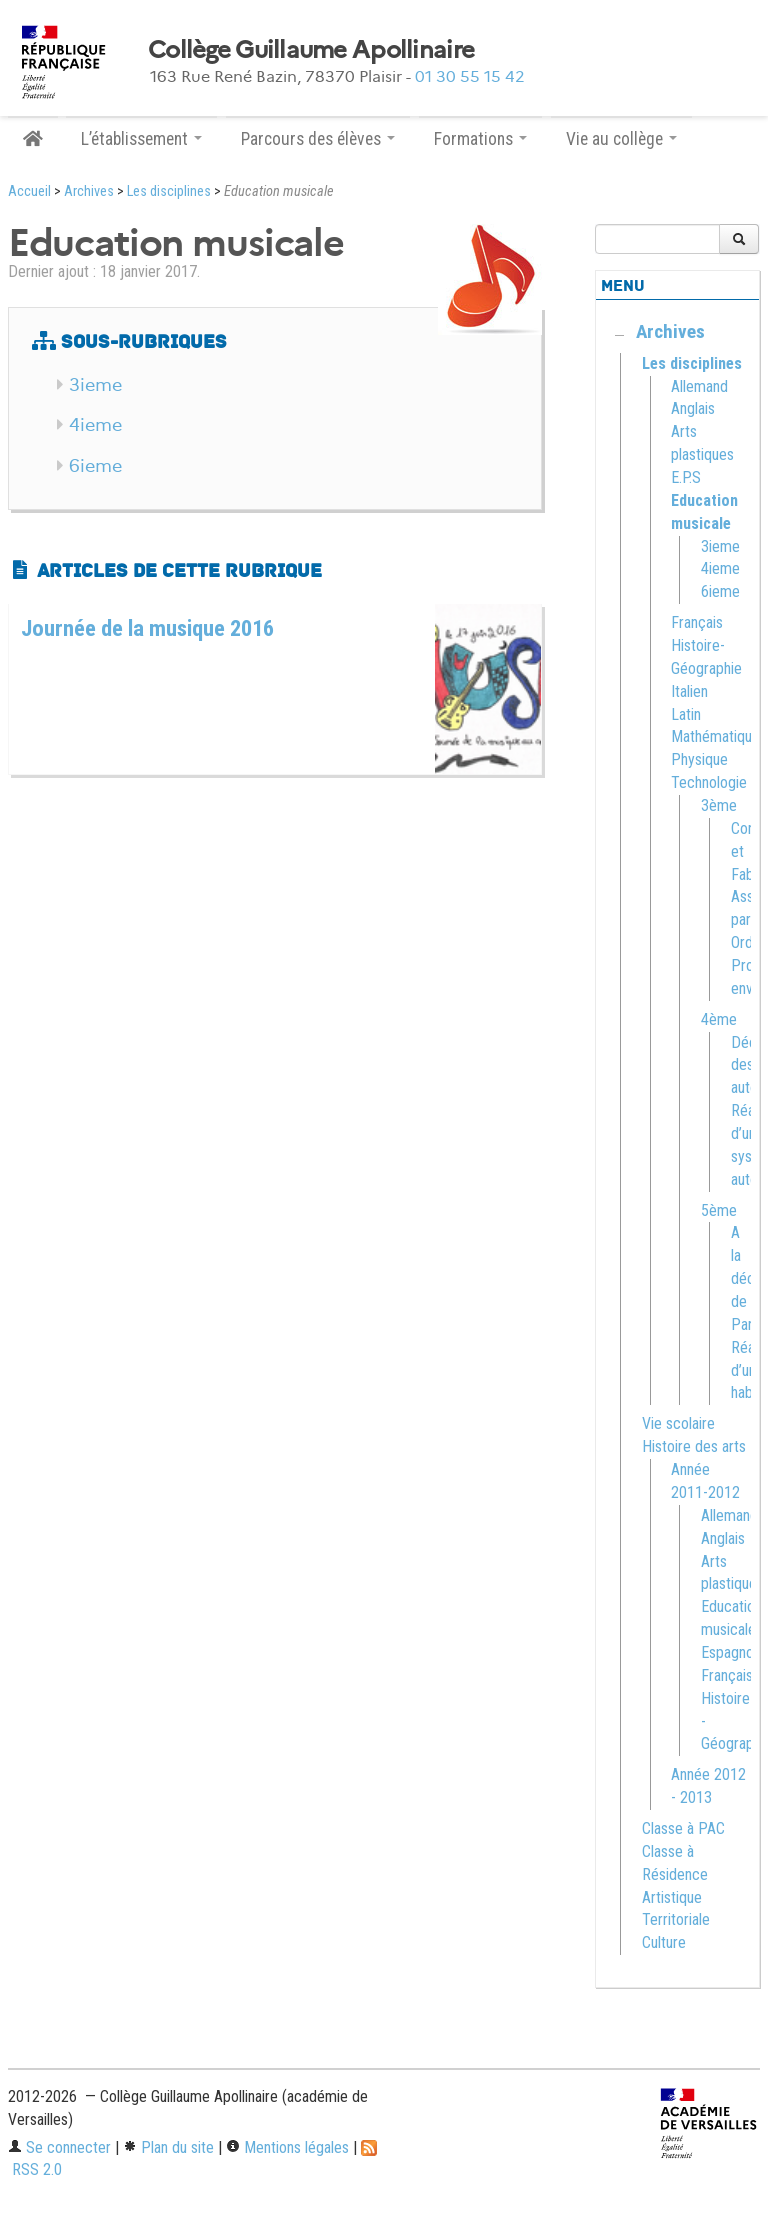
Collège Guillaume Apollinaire (311, 50)
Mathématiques (719, 736)
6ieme (95, 466)
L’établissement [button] (141, 139)
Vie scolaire (678, 1423)
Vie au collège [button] (621, 139)
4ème (719, 1019)
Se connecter (59, 2147)
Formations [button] (480, 139)
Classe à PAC (683, 1828)
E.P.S (686, 477)
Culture (664, 1942)
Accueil (29, 191)
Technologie (709, 782)
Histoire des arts (694, 1446)
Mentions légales (287, 2147)
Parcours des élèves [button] (318, 139)
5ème (719, 1210)
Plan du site (168, 2147)
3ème (719, 805)
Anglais (693, 408)
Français (697, 622)
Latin (686, 714)
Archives (89, 191)
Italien (689, 691)
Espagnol (729, 1652)
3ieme (95, 385)
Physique (699, 759)
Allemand (699, 386)
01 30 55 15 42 (470, 76)
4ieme (95, 425)
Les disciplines (169, 191)
